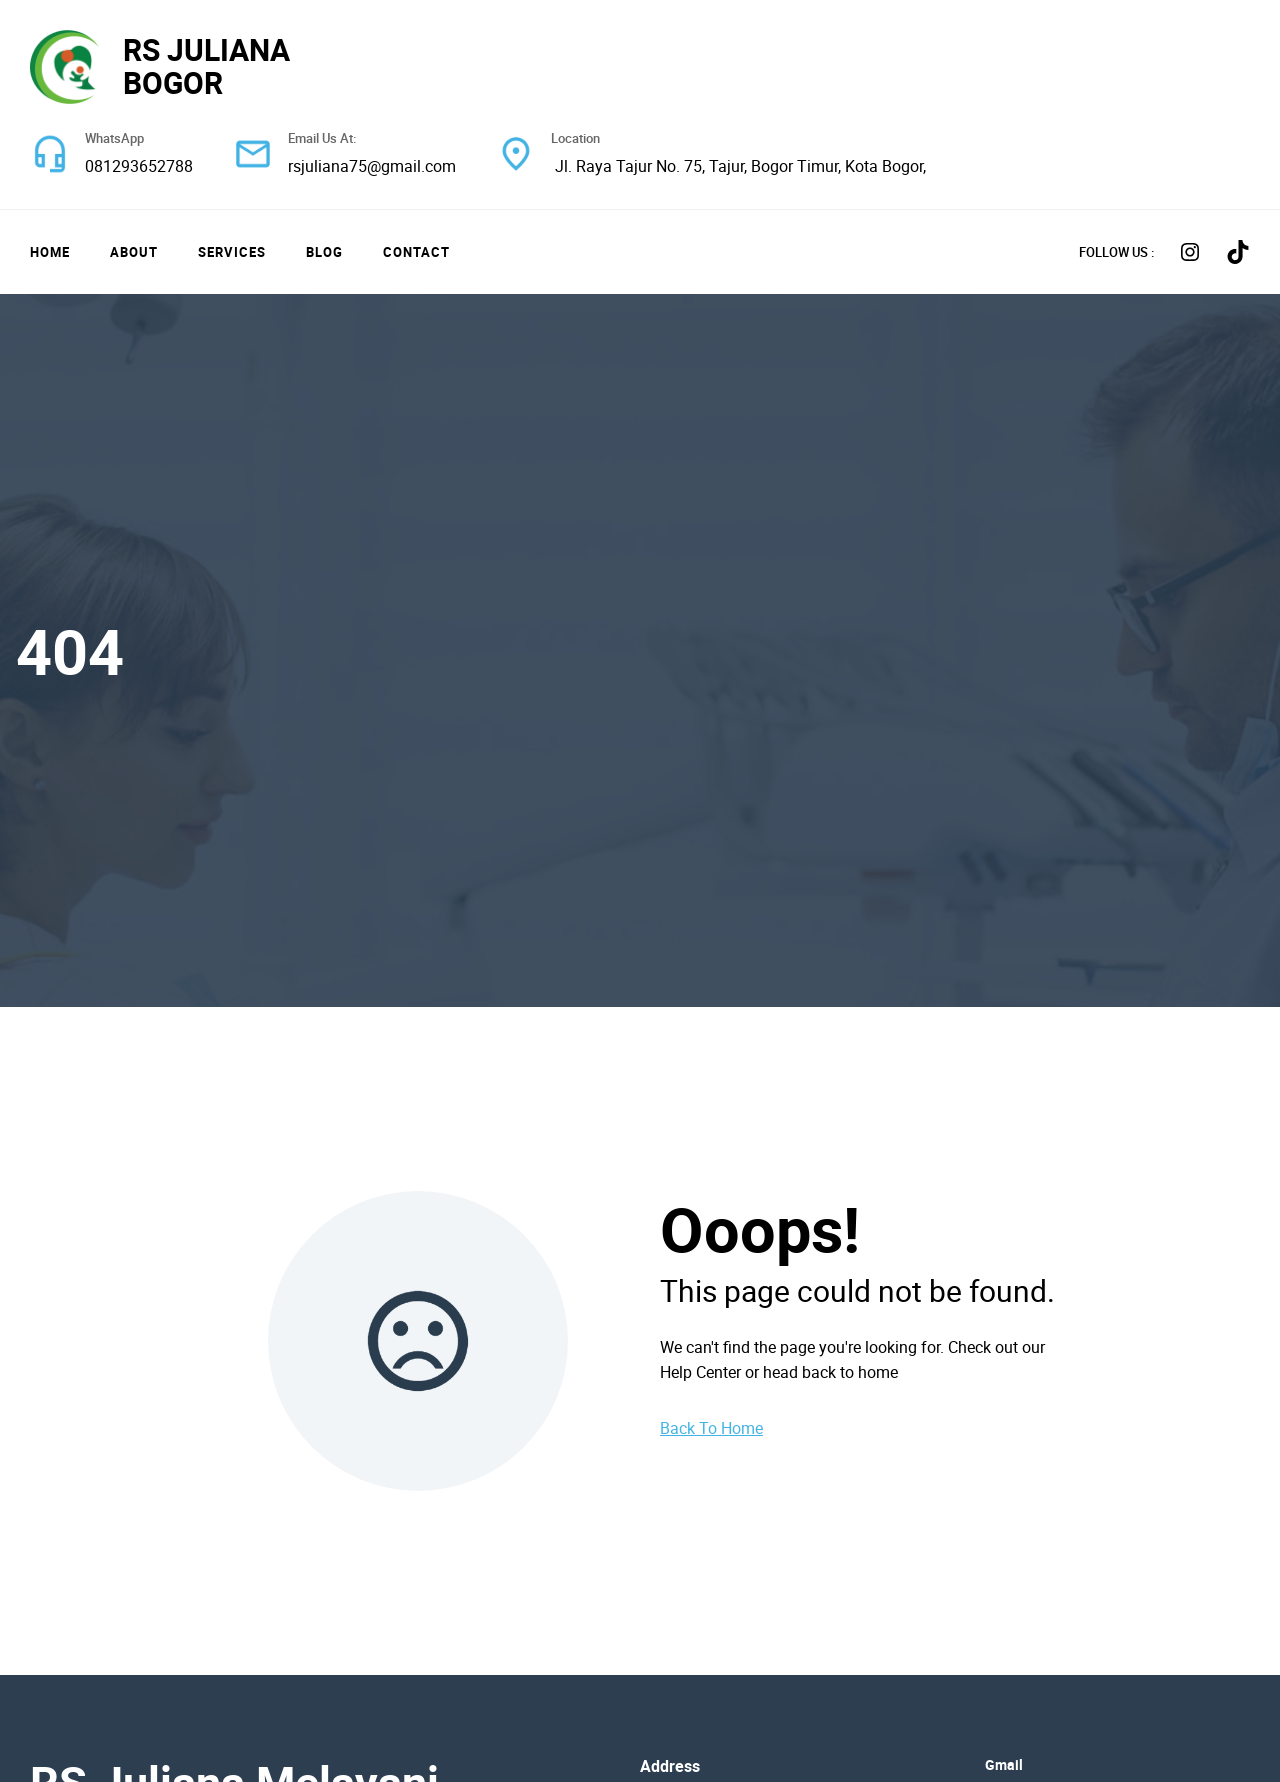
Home (50, 252)
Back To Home (711, 1428)
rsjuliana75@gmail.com (372, 166)
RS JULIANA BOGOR (206, 66)
